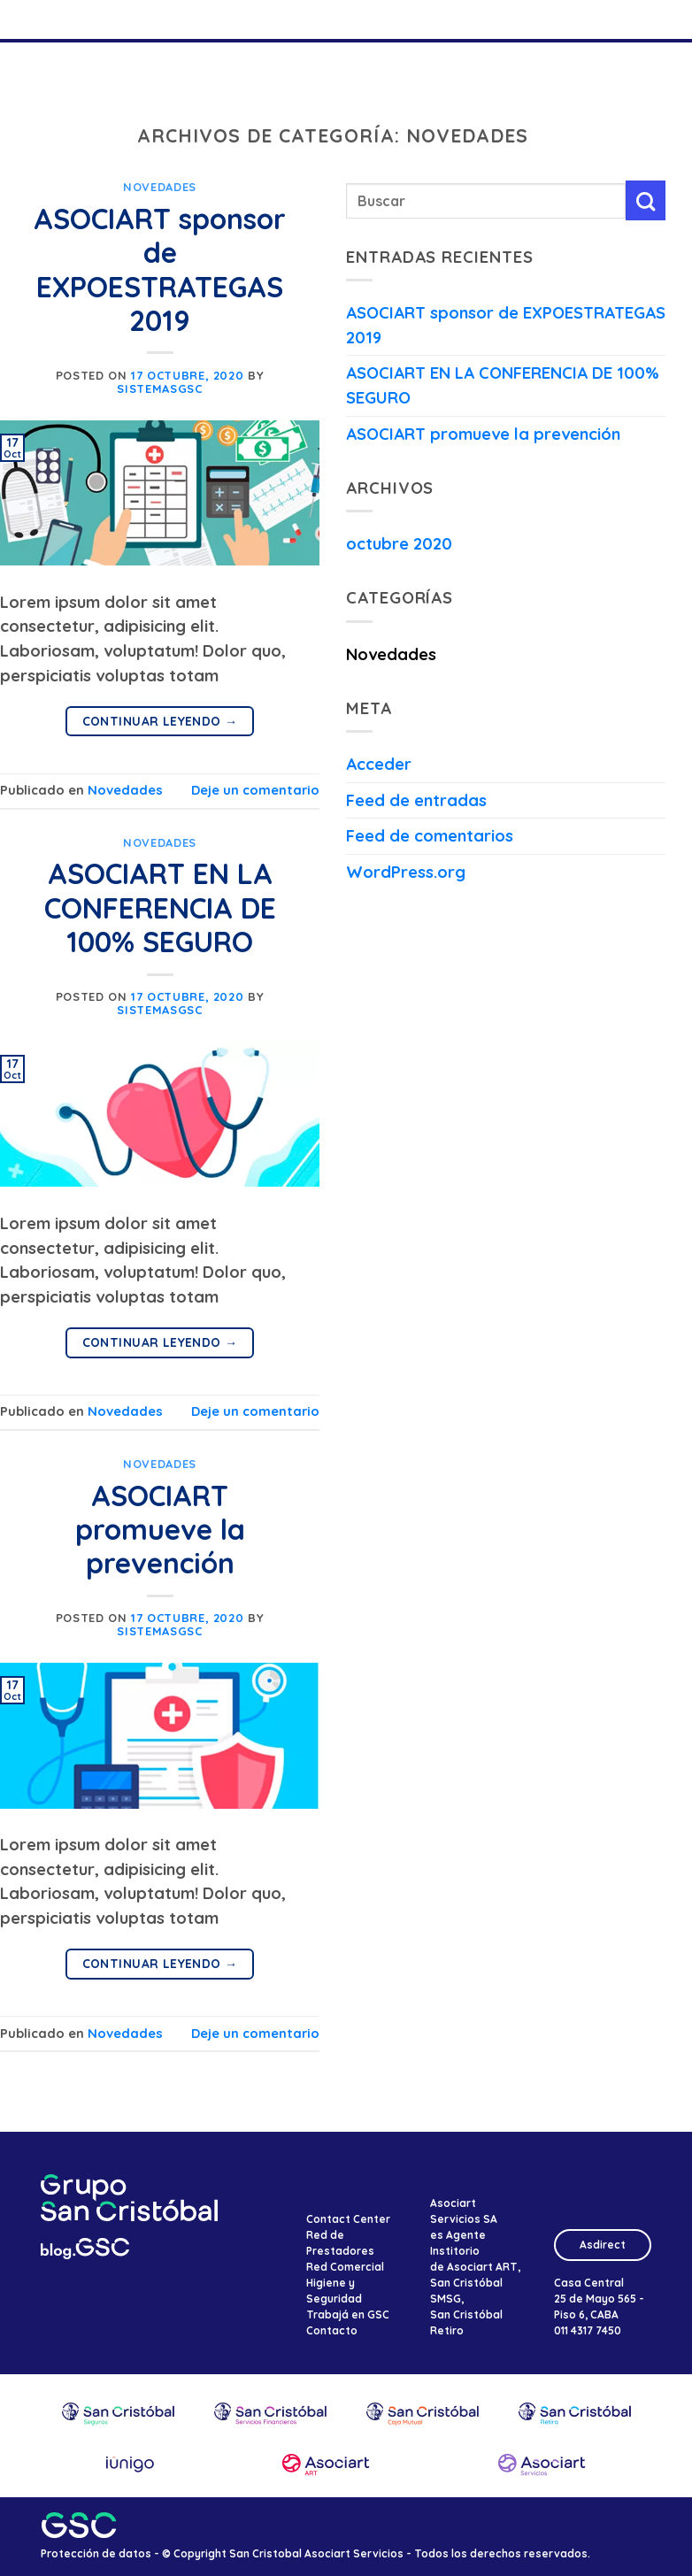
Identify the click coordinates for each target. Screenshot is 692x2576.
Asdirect (603, 2244)
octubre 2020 (399, 544)
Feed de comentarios (429, 836)
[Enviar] (645, 200)
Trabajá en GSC (347, 2314)
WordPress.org (405, 872)
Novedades (159, 187)
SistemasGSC (159, 388)
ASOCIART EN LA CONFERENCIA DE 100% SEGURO (160, 907)
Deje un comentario (255, 789)
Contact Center (348, 2219)
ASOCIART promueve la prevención (160, 1529)
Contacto (332, 2330)
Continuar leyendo (160, 721)
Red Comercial (345, 2266)
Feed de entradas (416, 800)
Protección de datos (96, 2553)
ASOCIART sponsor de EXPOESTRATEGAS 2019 (160, 269)
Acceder (378, 764)
